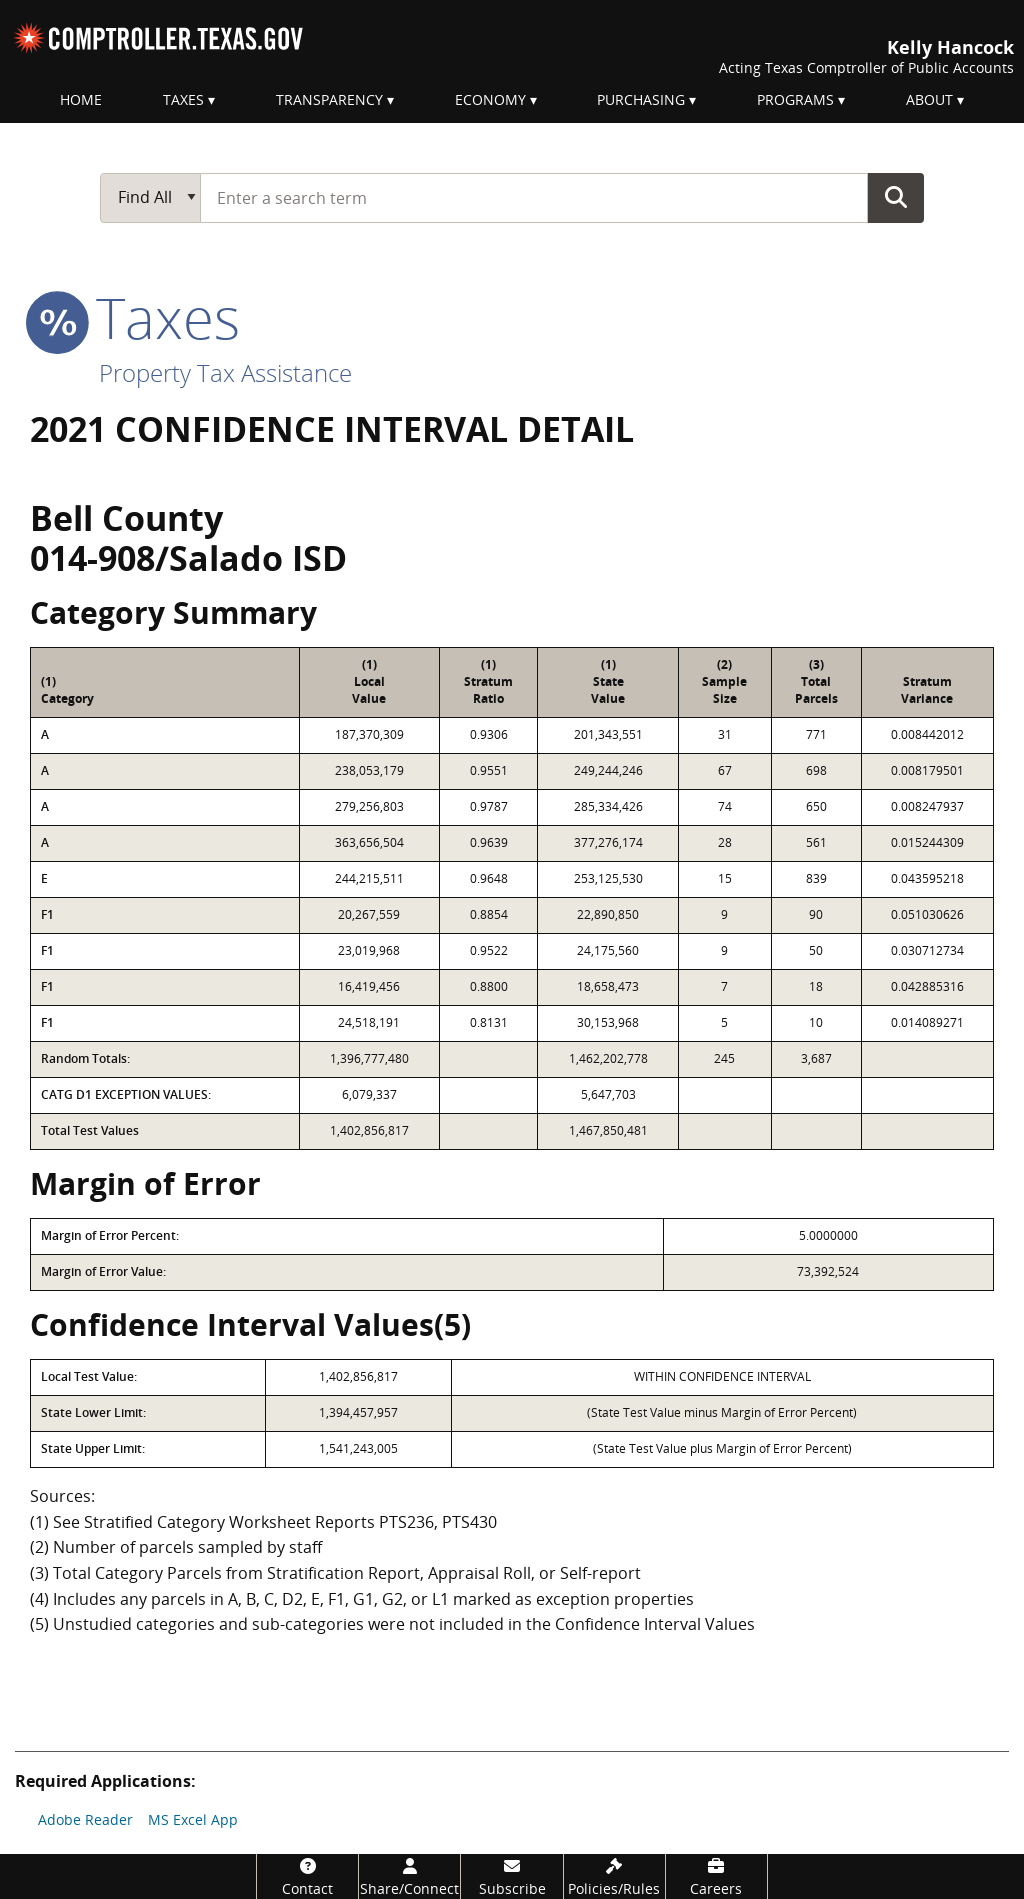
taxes (135, 317)
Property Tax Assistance (225, 372)
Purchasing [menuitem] (641, 99)
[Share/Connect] (409, 1876)
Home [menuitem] (81, 99)
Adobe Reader (85, 1819)
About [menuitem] (929, 99)
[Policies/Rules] (614, 1876)
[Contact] (307, 1876)
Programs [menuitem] (795, 99)
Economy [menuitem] (490, 99)
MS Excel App (193, 1819)
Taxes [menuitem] (183, 99)
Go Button (896, 197)
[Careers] (716, 1876)
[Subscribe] (511, 1876)
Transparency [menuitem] (329, 99)
